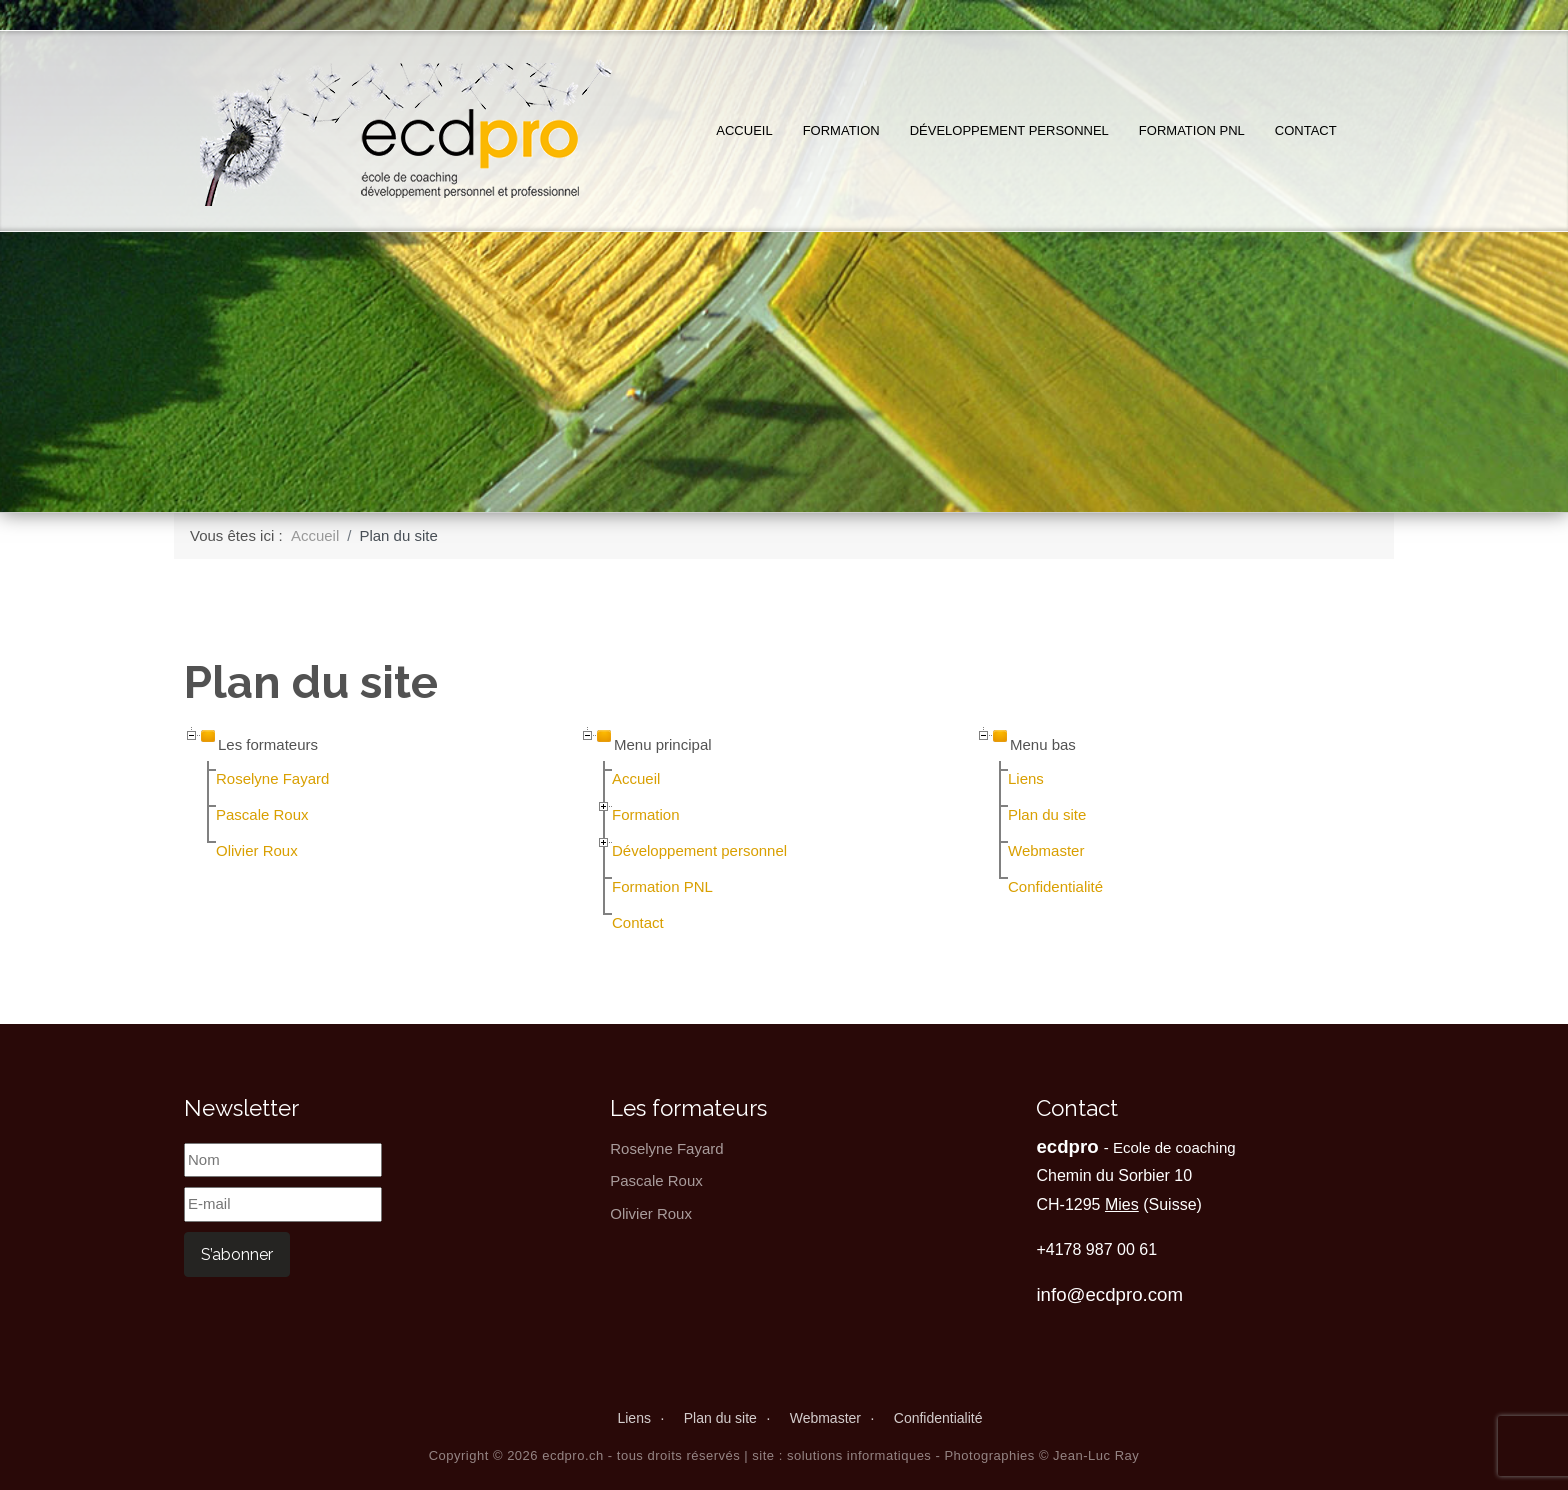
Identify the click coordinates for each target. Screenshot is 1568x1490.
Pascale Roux (262, 814)
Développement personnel (1009, 130)
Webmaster (1046, 850)
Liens (1026, 778)
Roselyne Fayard (272, 778)
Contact (1306, 130)
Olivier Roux (257, 850)
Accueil (744, 130)
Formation (841, 130)
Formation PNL (1192, 130)
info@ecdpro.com (1109, 1294)
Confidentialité (1055, 886)
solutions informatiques (859, 1455)
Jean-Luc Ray (1096, 1455)
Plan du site (1047, 814)
